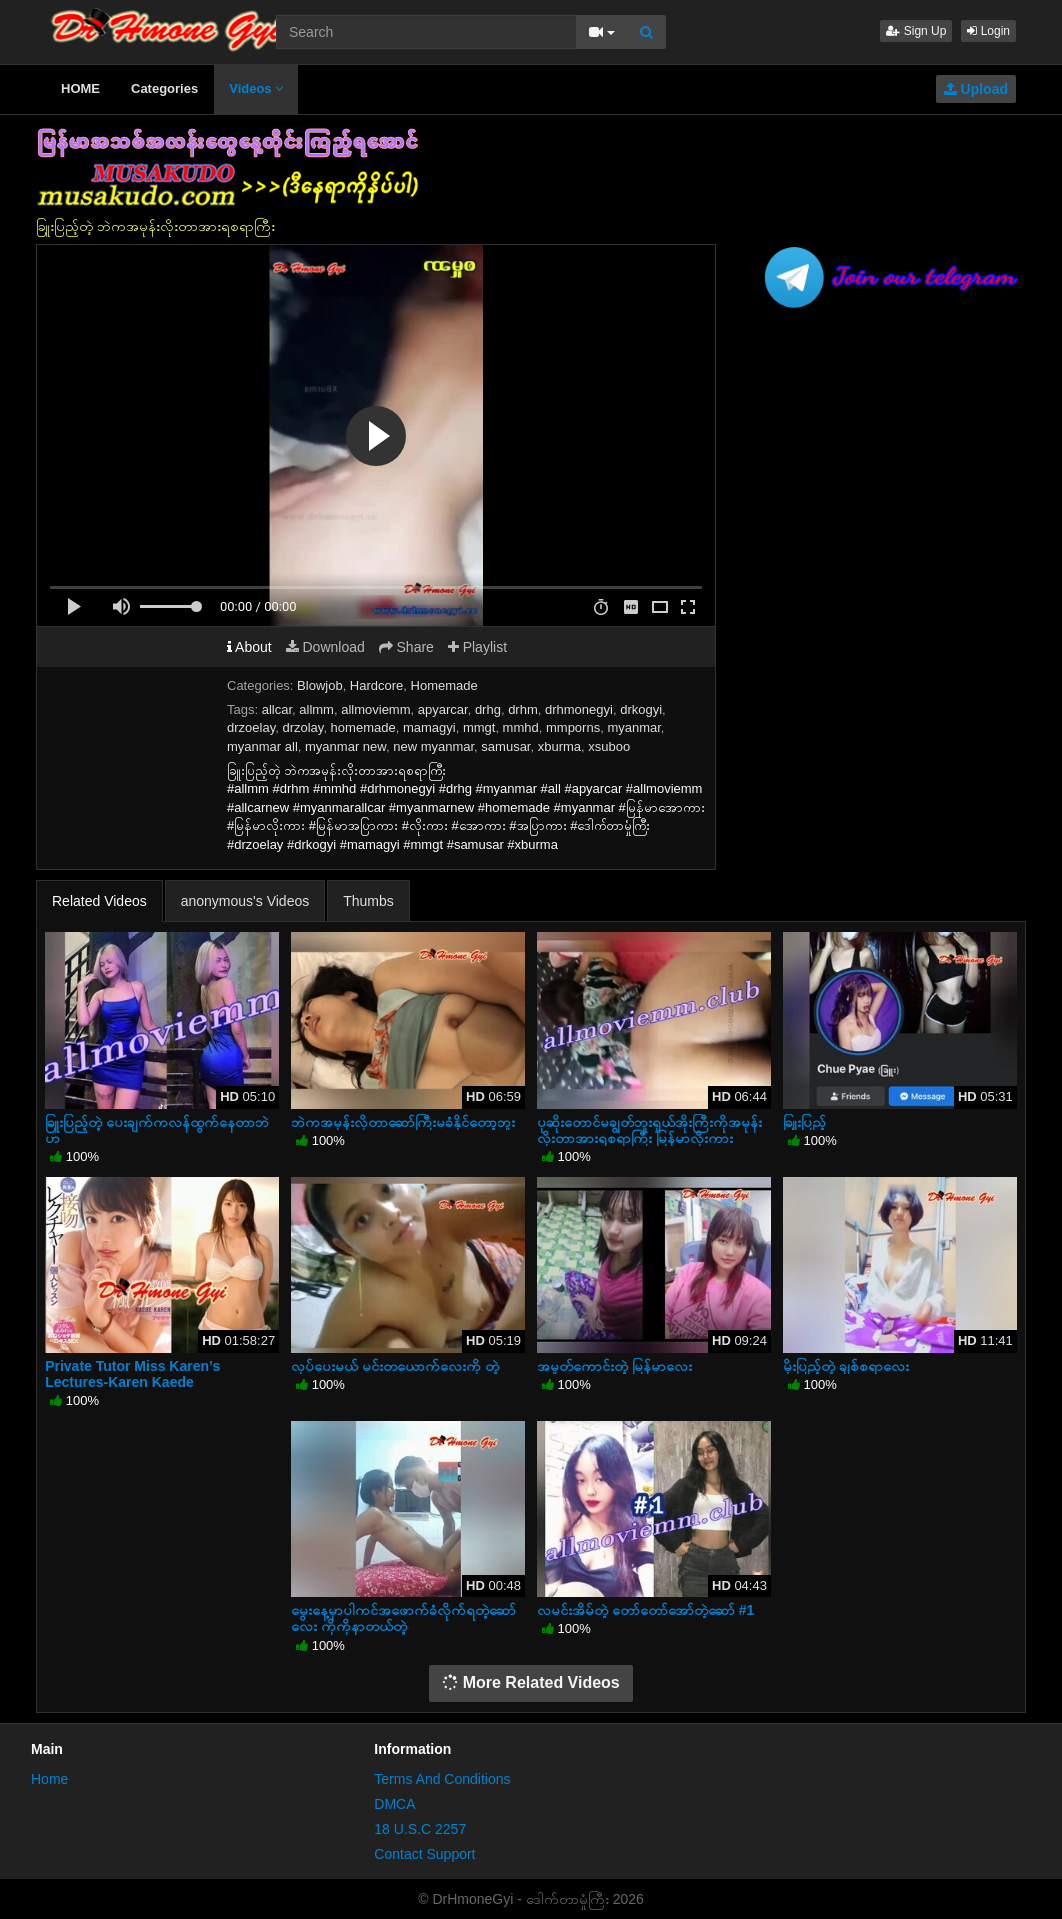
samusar (505, 746)
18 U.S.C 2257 (420, 1829)
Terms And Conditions (442, 1779)
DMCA (394, 1804)
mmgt (479, 727)
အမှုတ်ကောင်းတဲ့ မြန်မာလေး (614, 1366)
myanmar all (262, 746)
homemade (363, 727)
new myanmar (433, 746)
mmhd (521, 727)
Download (325, 647)
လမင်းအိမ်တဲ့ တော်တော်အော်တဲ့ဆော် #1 (645, 1610)
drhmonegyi (579, 709)
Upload (976, 89)
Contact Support (424, 1854)
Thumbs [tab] (368, 901)
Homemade (444, 685)
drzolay (302, 727)
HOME (80, 88)
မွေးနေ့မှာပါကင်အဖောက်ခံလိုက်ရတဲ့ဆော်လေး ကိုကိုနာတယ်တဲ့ (403, 1618)
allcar (277, 709)
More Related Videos (531, 1682)
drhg (488, 709)
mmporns (573, 727)
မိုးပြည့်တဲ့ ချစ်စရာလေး (846, 1366)
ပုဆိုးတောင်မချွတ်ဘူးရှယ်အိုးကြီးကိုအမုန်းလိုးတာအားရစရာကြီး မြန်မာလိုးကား (649, 1130)
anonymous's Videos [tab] (245, 901)
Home (49, 1779)
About (249, 647)
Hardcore (376, 685)
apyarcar (443, 709)
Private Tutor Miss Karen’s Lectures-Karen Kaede (132, 1374)
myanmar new (345, 746)
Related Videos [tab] (99, 901)
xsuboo (609, 746)
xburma (559, 746)
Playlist (477, 647)
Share (406, 647)
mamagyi (429, 727)
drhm (523, 709)
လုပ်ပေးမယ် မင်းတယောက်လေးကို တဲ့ (395, 1366)
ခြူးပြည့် (804, 1122)
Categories (164, 88)
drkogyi (641, 709)
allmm (316, 709)
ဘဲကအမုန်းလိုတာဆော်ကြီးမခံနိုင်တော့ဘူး (403, 1122)
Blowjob (320, 685)
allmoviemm (375, 709)
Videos (256, 88)
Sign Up (916, 31)
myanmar (633, 727)
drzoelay (251, 727)
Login (988, 31)
